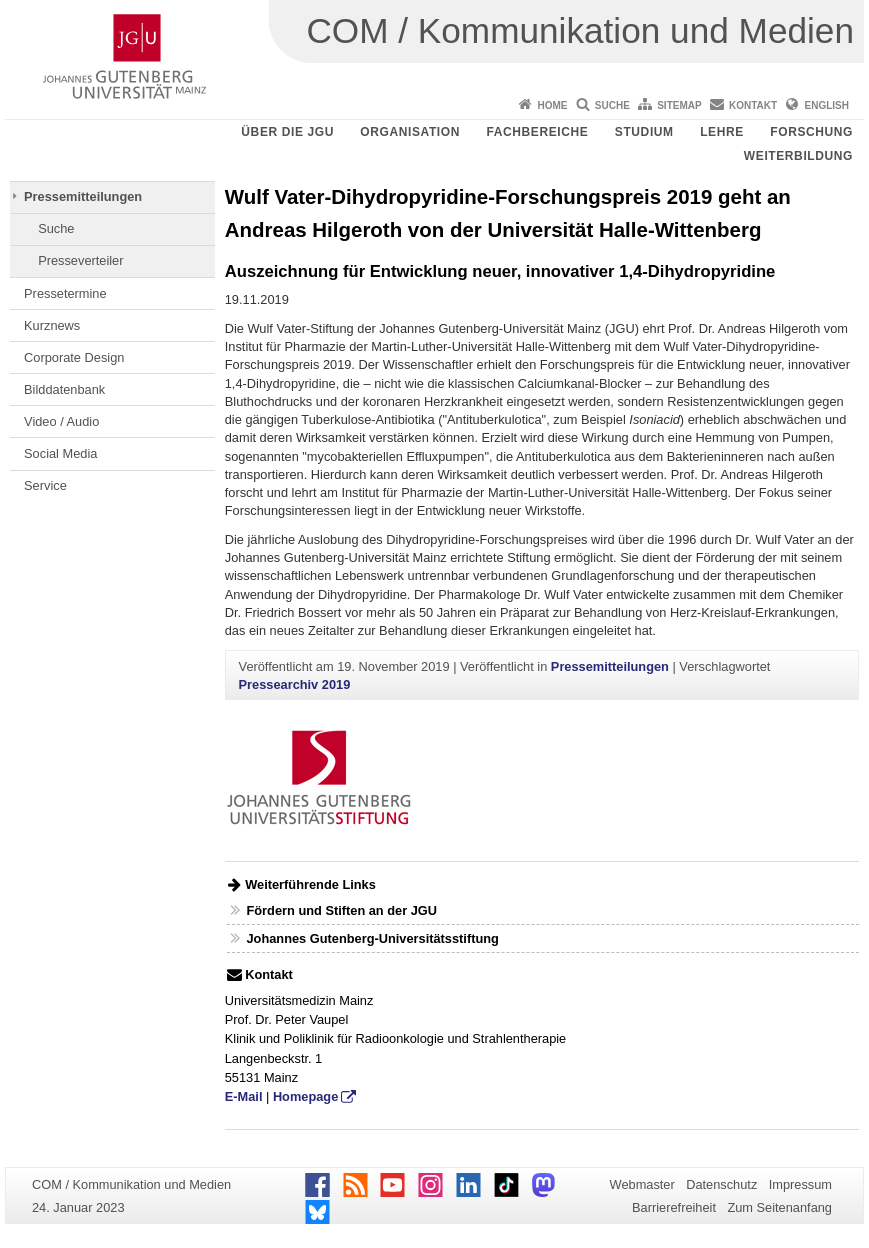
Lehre (722, 132)
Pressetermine (65, 293)
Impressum (800, 1184)
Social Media (60, 453)
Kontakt (753, 105)
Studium (644, 132)
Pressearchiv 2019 (295, 684)
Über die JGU (287, 132)
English (827, 105)
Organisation (410, 132)
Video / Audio (61, 421)
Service (45, 485)
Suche (612, 105)
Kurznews (52, 325)
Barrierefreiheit (674, 1207)
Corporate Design (74, 357)
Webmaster (642, 1184)
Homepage (305, 1096)
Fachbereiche (537, 132)
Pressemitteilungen (83, 196)
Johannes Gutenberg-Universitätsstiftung (372, 938)
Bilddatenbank (64, 389)
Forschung (811, 132)
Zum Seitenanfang (779, 1207)
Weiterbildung (798, 156)
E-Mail (244, 1096)
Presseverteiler (80, 260)
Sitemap (679, 105)
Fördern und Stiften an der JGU (341, 910)
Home (552, 105)
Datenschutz (721, 1184)
